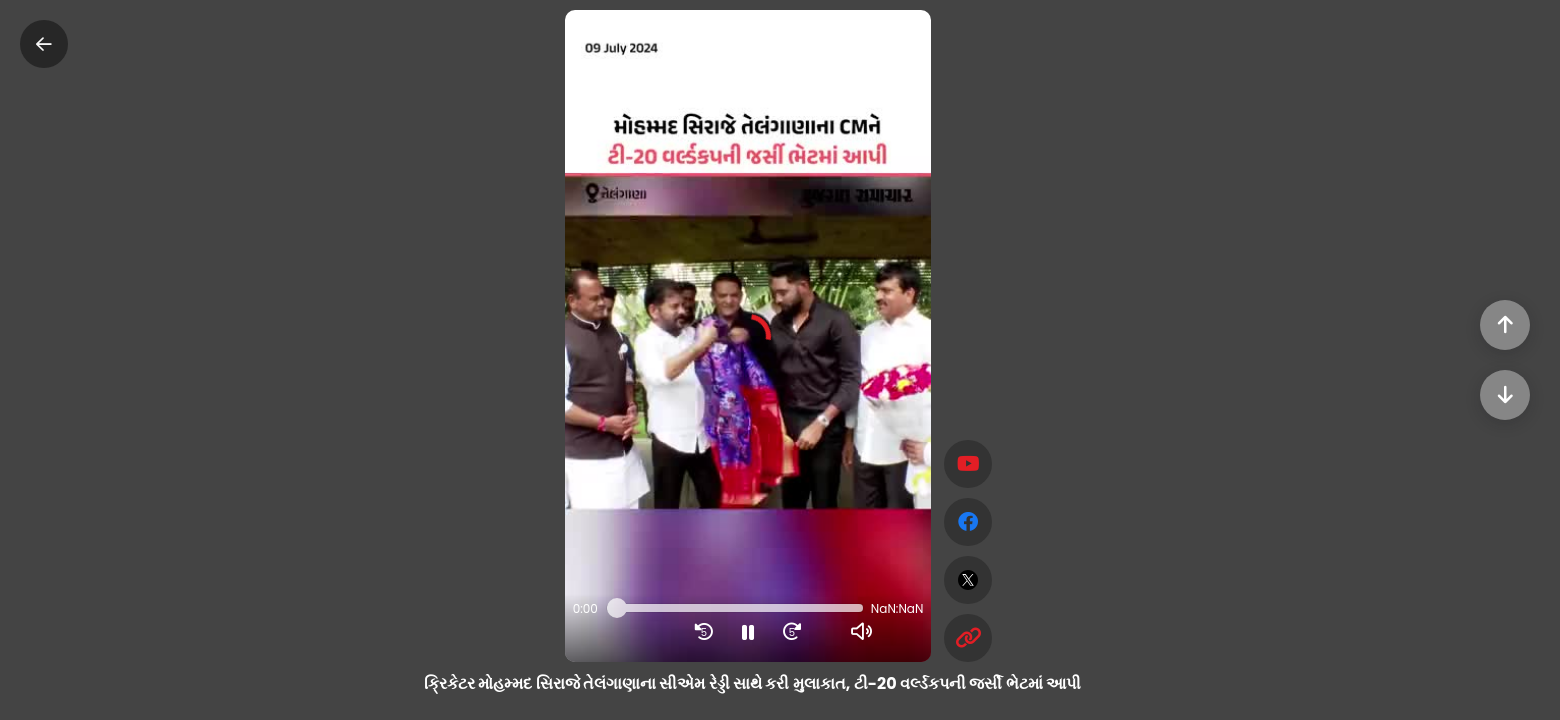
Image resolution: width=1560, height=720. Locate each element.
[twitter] (968, 580)
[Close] (44, 44)
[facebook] (968, 522)
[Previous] (1505, 325)
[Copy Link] (968, 638)
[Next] (1505, 395)
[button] (748, 336)
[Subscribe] (968, 464)
